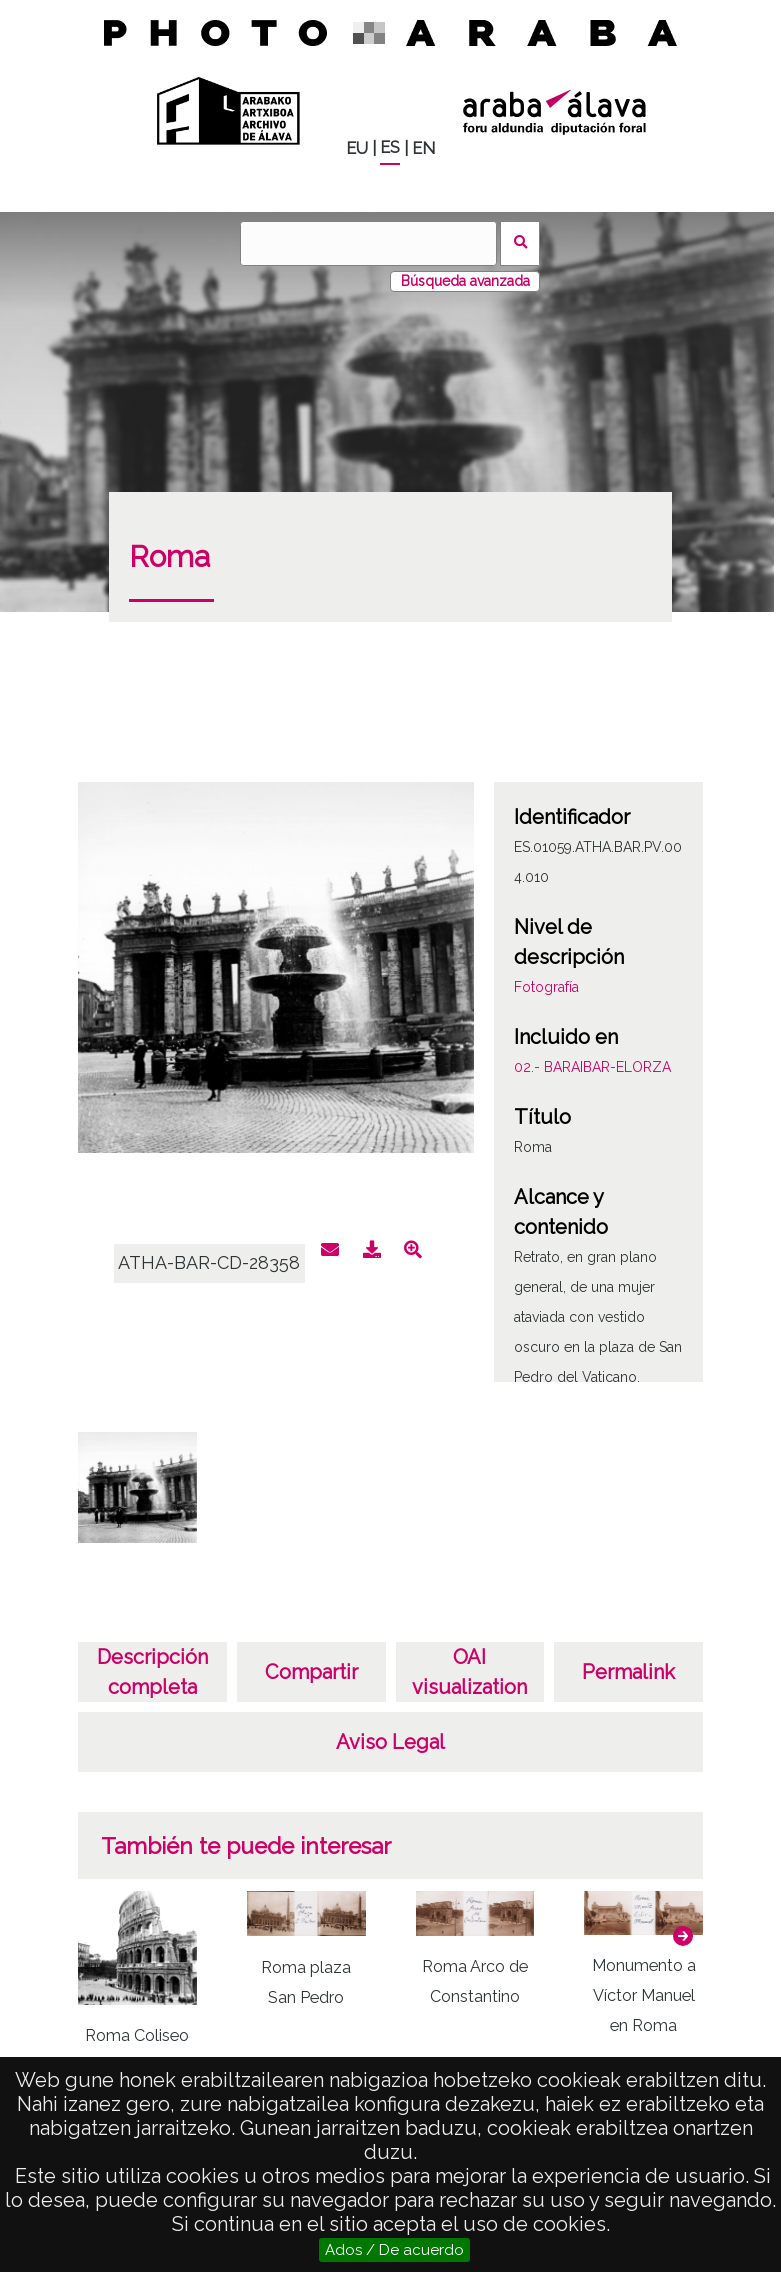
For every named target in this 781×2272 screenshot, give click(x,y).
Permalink (628, 1672)
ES (390, 147)
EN (423, 148)
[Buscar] (368, 243)
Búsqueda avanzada (465, 281)
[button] (683, 1936)
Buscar (520, 243)
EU (357, 148)
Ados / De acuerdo (394, 2250)
